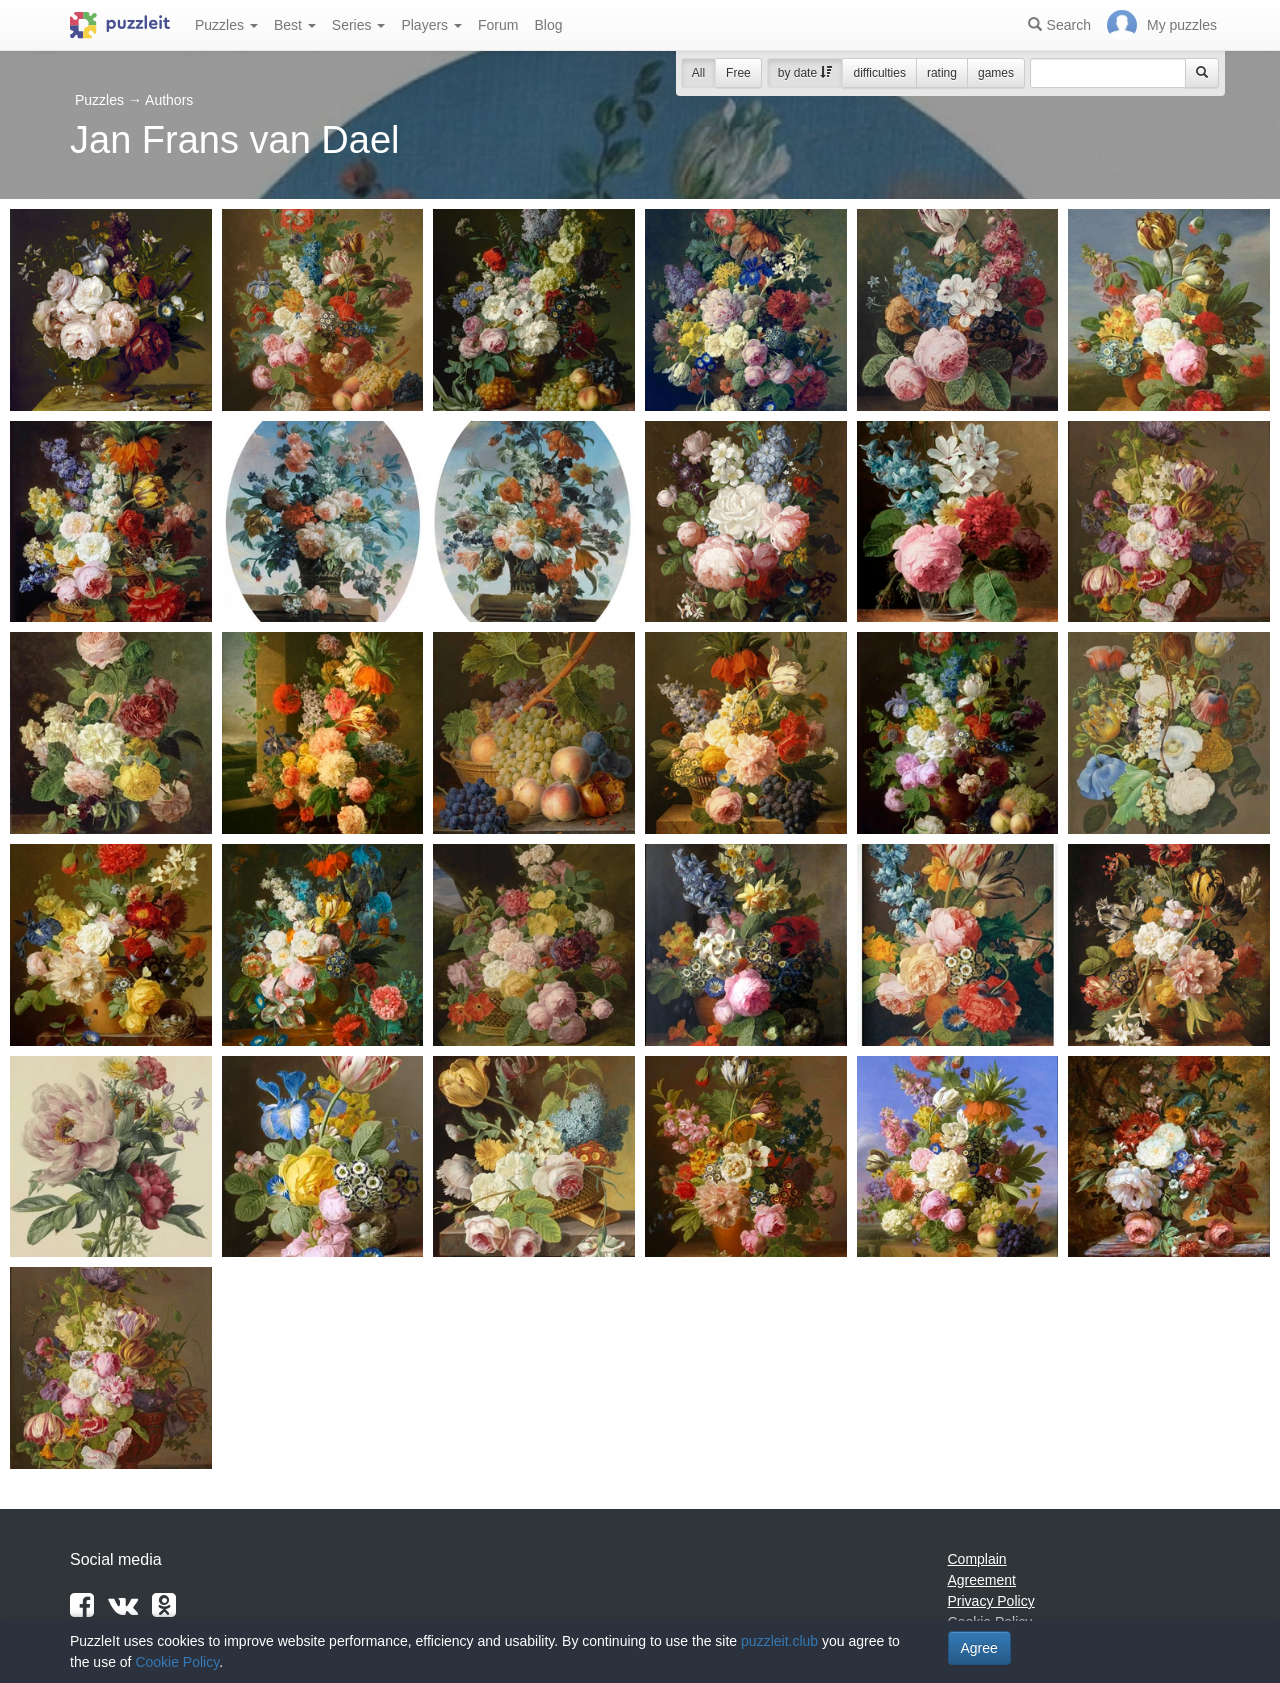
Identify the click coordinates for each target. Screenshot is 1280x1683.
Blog (548, 25)
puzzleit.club (779, 1641)
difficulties (879, 73)
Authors (169, 100)
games (996, 73)
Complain (977, 1559)
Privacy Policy (991, 1601)
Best (295, 25)
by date (805, 73)
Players (431, 25)
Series (359, 25)
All (698, 73)
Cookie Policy (177, 1662)
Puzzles (226, 25)
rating (942, 73)
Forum (498, 25)
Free (738, 73)
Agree (979, 1648)
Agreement (982, 1580)
